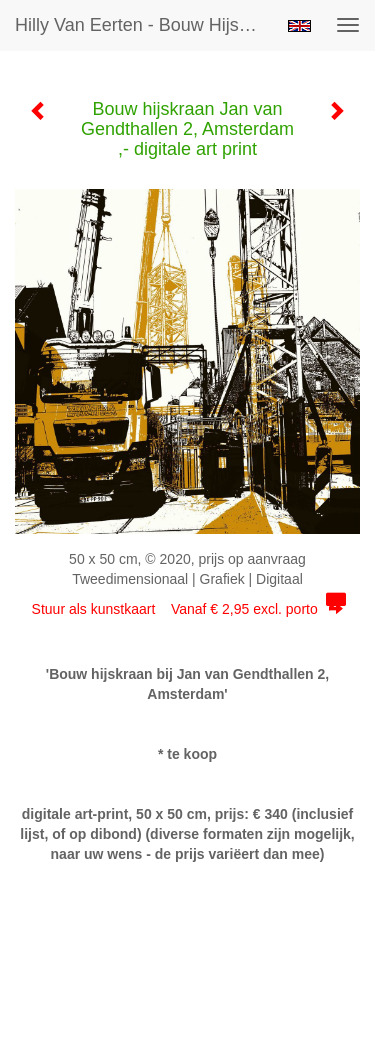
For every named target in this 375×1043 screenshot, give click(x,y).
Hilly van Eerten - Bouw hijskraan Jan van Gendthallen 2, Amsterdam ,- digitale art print (143, 25)
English (299, 26)
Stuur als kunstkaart (188, 609)
